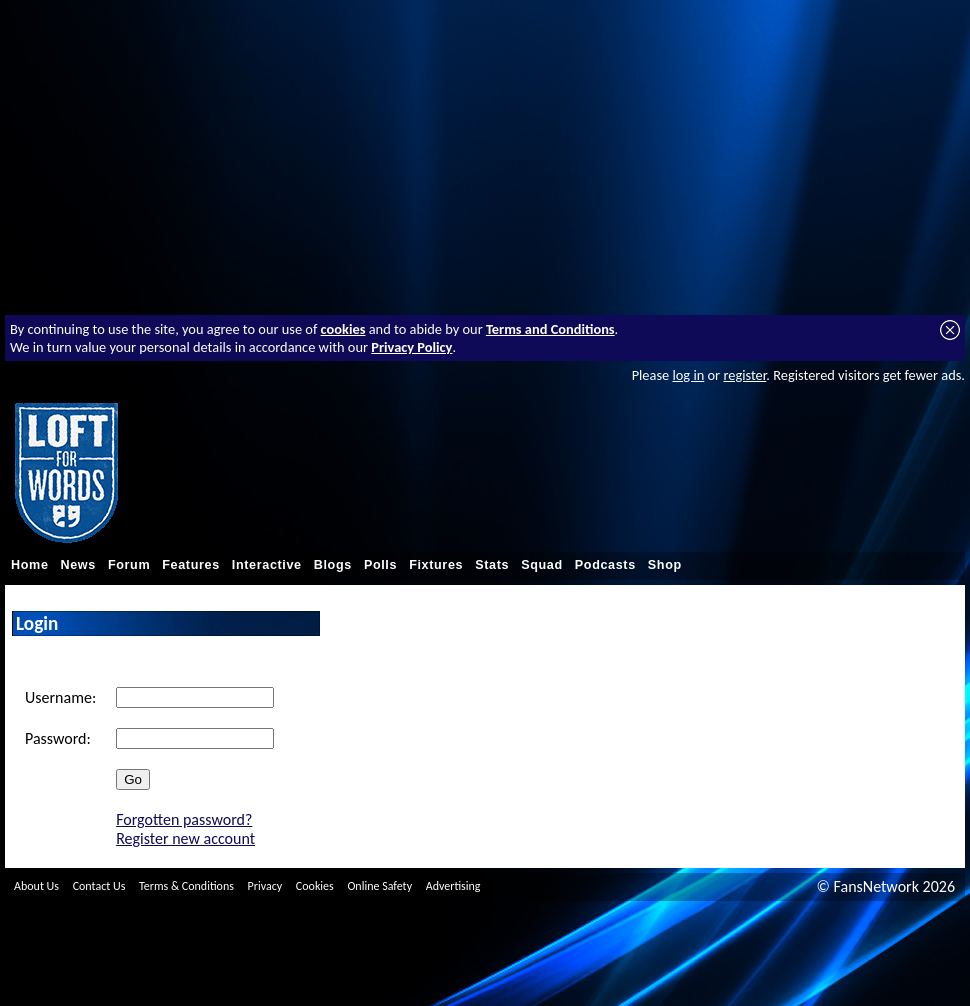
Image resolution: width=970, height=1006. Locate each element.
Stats (492, 565)
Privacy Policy (411, 347)
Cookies (315, 886)
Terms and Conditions (550, 329)
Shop (665, 565)
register (744, 375)
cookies (343, 329)
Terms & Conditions (186, 886)
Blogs (333, 565)
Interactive (267, 565)
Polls (380, 565)
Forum (129, 565)
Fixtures (436, 565)
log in (688, 375)
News (78, 565)
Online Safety (379, 886)
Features (191, 565)
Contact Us (99, 886)
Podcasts (605, 565)
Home (30, 565)
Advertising (453, 886)
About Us (36, 886)
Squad (542, 565)
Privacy (265, 886)
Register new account (185, 838)
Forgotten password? (184, 819)
